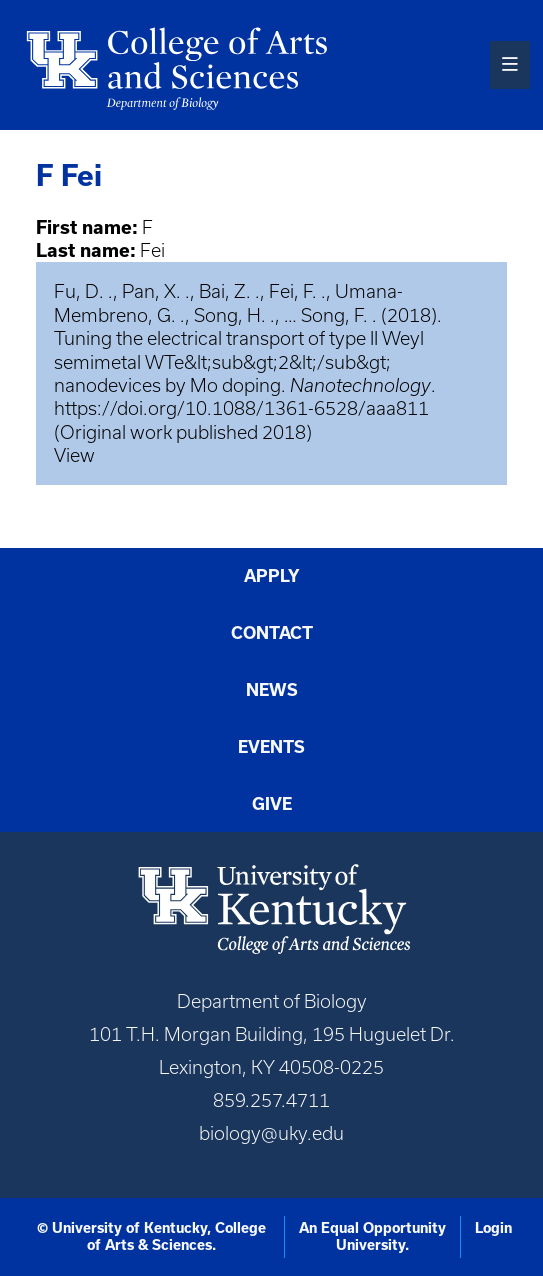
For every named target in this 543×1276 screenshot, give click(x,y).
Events (271, 746)
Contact (272, 632)
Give (272, 803)
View (74, 455)
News (272, 689)
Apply (272, 575)
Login (493, 1228)
